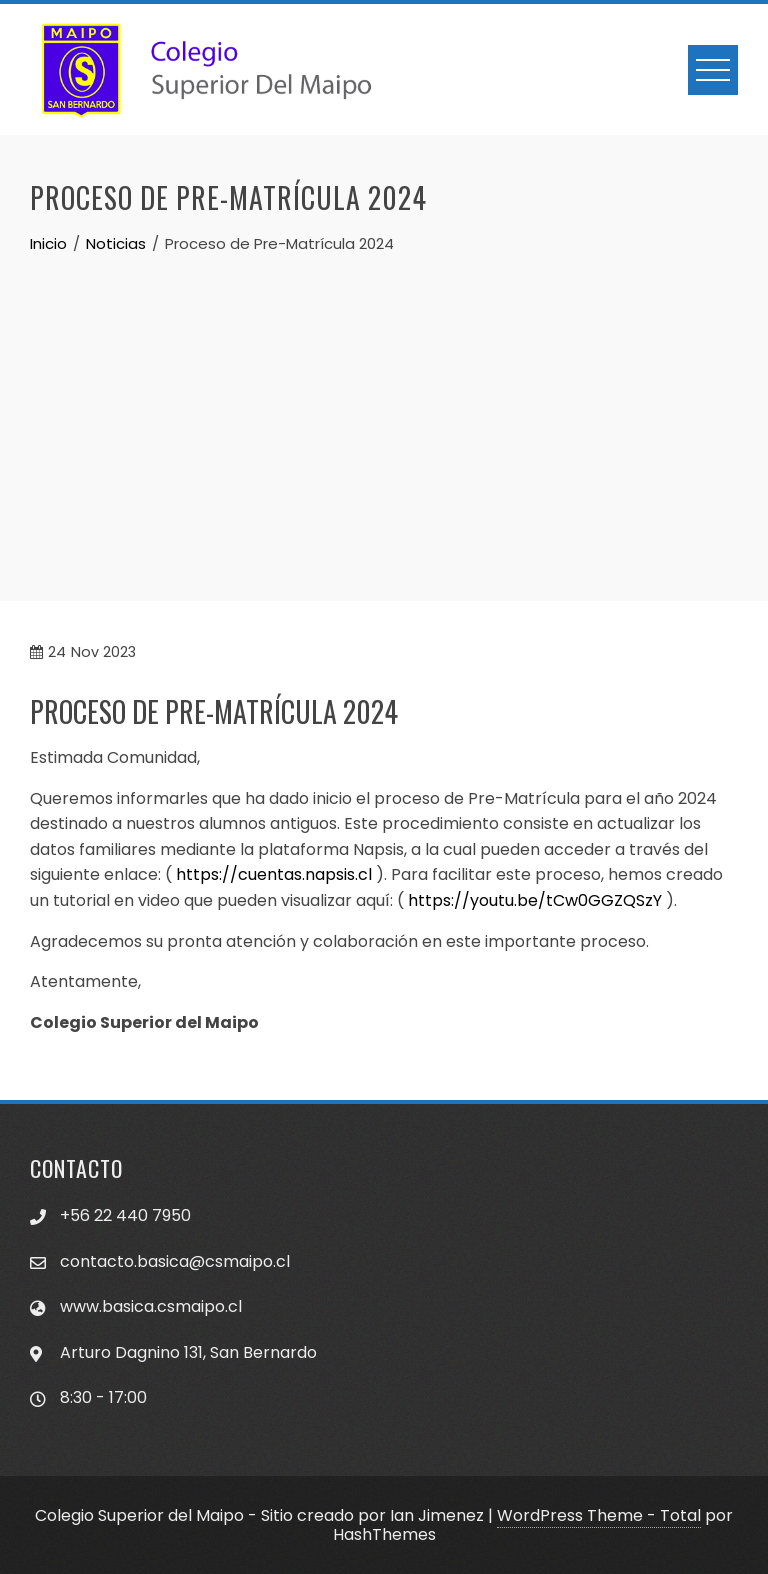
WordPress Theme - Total (599, 1515)
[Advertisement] (384, 406)
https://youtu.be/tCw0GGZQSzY (535, 900)
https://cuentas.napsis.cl (274, 874)
